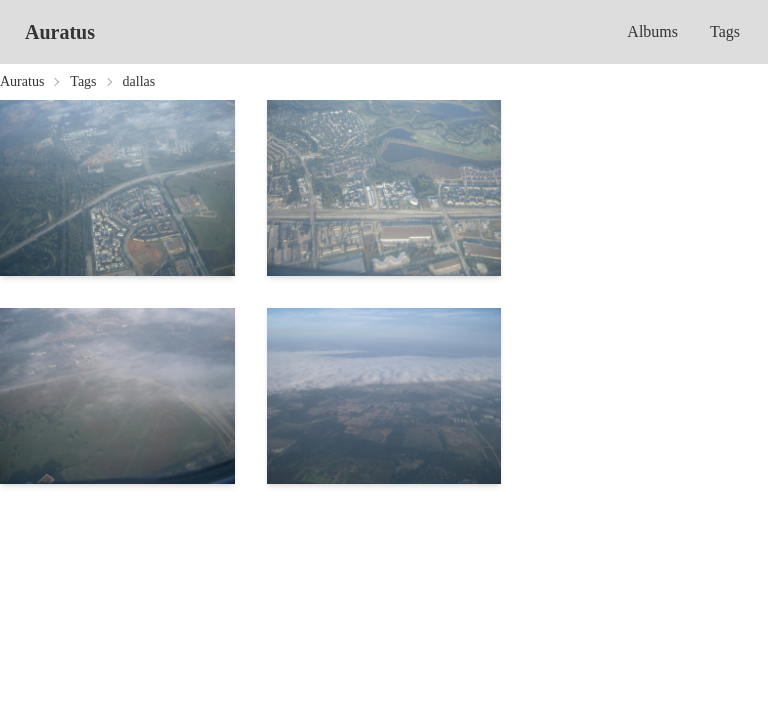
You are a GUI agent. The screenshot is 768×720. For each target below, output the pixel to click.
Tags (725, 31)
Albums (652, 31)
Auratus (60, 32)
